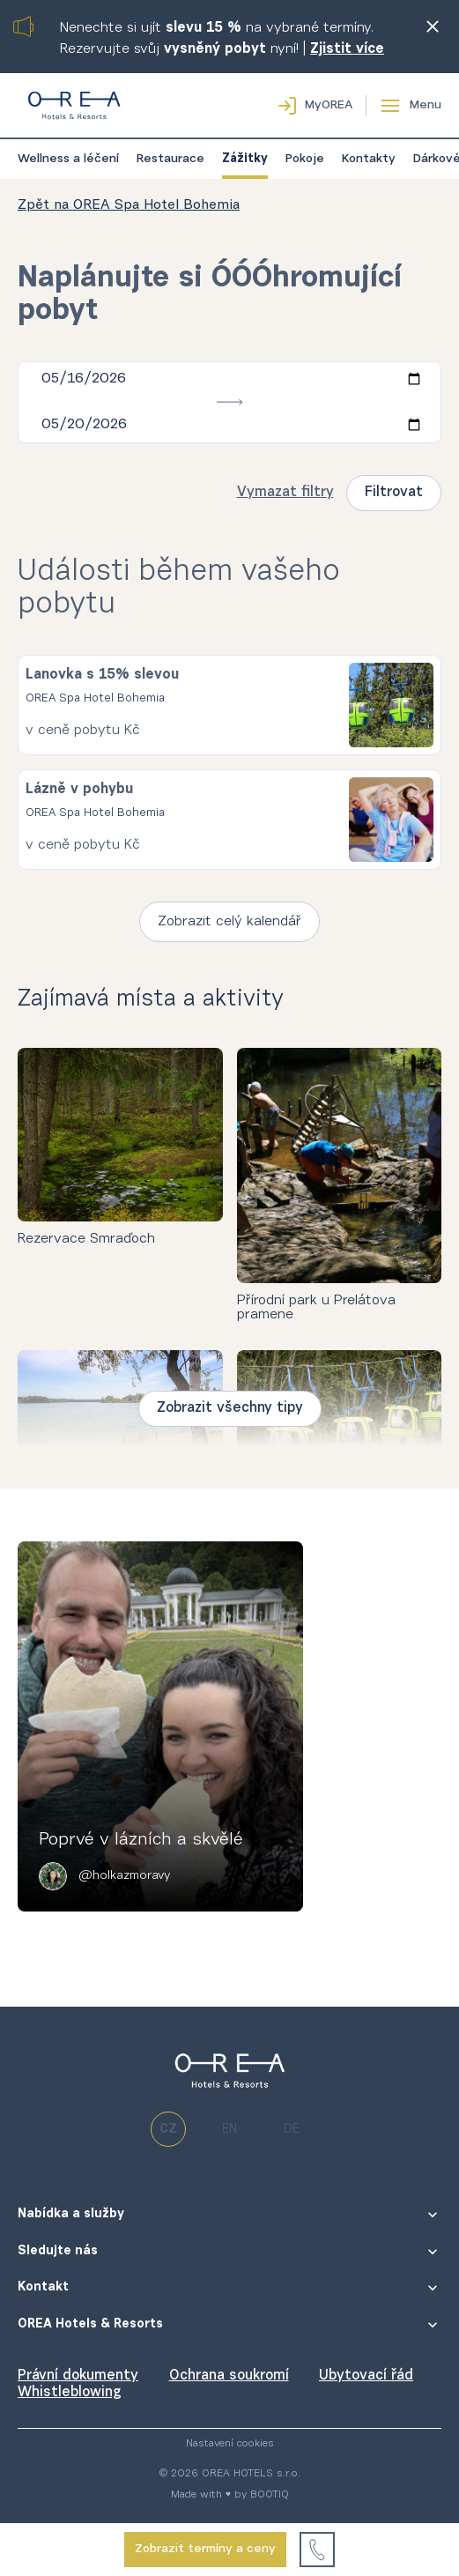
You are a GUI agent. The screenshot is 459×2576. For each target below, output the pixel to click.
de (292, 2129)
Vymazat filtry (285, 493)
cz (168, 2129)
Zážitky (245, 159)
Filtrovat (394, 493)
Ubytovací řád (366, 2376)
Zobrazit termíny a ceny (205, 2549)
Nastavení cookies (230, 2444)
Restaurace (170, 159)
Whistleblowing (70, 2393)
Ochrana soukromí (229, 2376)
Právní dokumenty (78, 2376)
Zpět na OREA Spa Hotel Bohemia (129, 205)
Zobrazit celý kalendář (229, 922)
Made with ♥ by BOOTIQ (230, 2495)
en (229, 2129)
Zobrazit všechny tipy (230, 1408)
